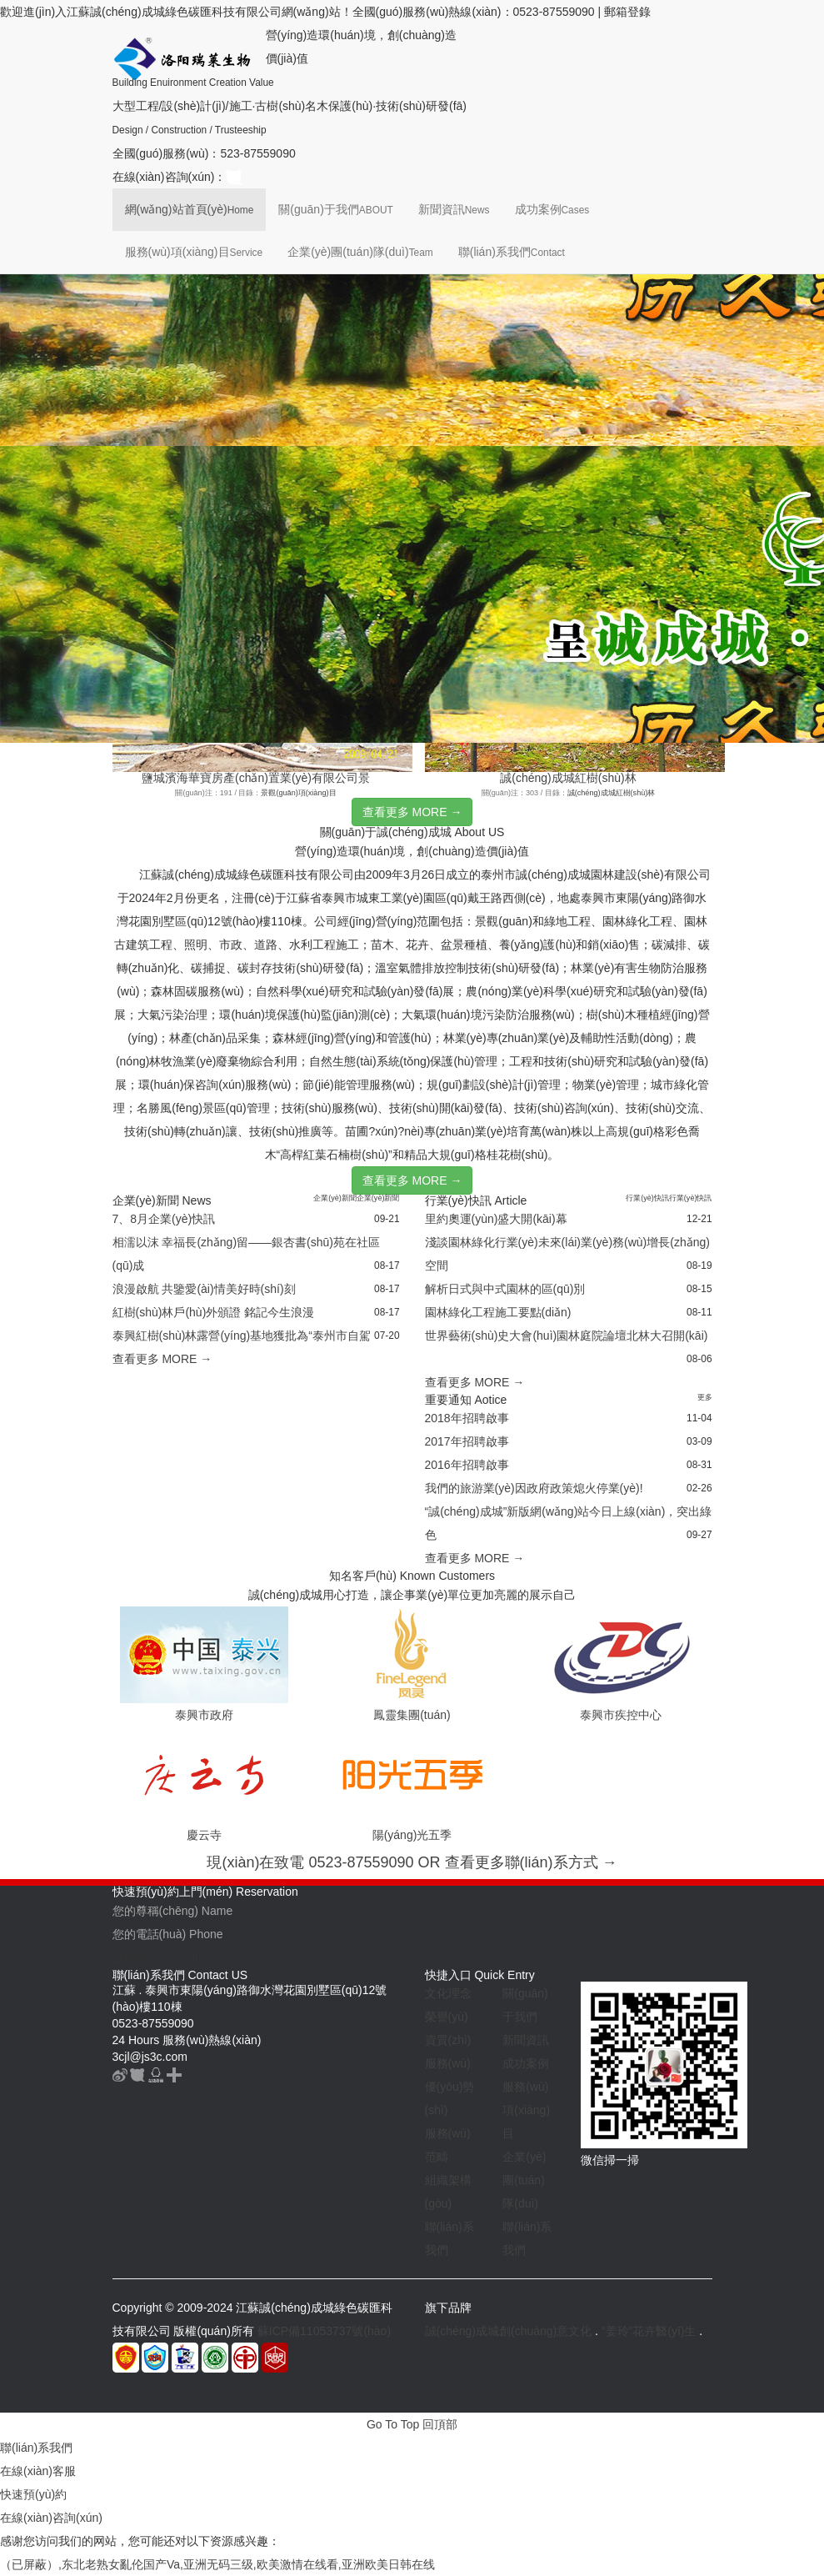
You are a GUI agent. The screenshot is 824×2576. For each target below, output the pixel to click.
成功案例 (552, 209)
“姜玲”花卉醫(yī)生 (649, 2331)
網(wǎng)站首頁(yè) (189, 209)
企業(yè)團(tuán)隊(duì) (360, 251)
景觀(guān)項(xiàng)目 (298, 793)
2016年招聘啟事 (467, 1464)
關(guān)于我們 (335, 209)
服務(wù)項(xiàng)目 (194, 251)
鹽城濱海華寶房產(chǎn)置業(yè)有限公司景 (256, 777)
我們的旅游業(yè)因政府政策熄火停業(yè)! (534, 1488)
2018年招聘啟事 (467, 1418)
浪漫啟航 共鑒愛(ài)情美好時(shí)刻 (204, 1289)
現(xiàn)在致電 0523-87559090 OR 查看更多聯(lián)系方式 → (412, 1862)
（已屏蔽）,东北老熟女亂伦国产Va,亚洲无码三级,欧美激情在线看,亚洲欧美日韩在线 (217, 2564)
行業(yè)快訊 (647, 1198)
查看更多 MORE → (412, 812)
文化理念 (448, 1993)
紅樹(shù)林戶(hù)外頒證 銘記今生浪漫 (213, 1312)
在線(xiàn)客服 (38, 2471)
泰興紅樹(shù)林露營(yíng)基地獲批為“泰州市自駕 (241, 1335)
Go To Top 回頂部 (412, 2424)
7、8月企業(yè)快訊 (164, 1218)
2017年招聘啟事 (467, 1441)
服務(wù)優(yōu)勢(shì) (450, 2087)
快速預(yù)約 (33, 2494)
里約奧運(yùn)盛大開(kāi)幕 (496, 1218)
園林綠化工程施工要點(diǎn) (498, 1312)
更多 (704, 1397)
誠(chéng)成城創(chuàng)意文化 (508, 2331)
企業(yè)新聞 (335, 1198)
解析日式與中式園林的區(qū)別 (505, 1289)
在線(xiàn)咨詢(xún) (51, 2517)
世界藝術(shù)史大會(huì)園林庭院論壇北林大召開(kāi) (566, 1335)
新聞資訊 (454, 209)
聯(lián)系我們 (511, 251)
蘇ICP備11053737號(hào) (324, 2331)
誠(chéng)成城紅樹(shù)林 (568, 777)
